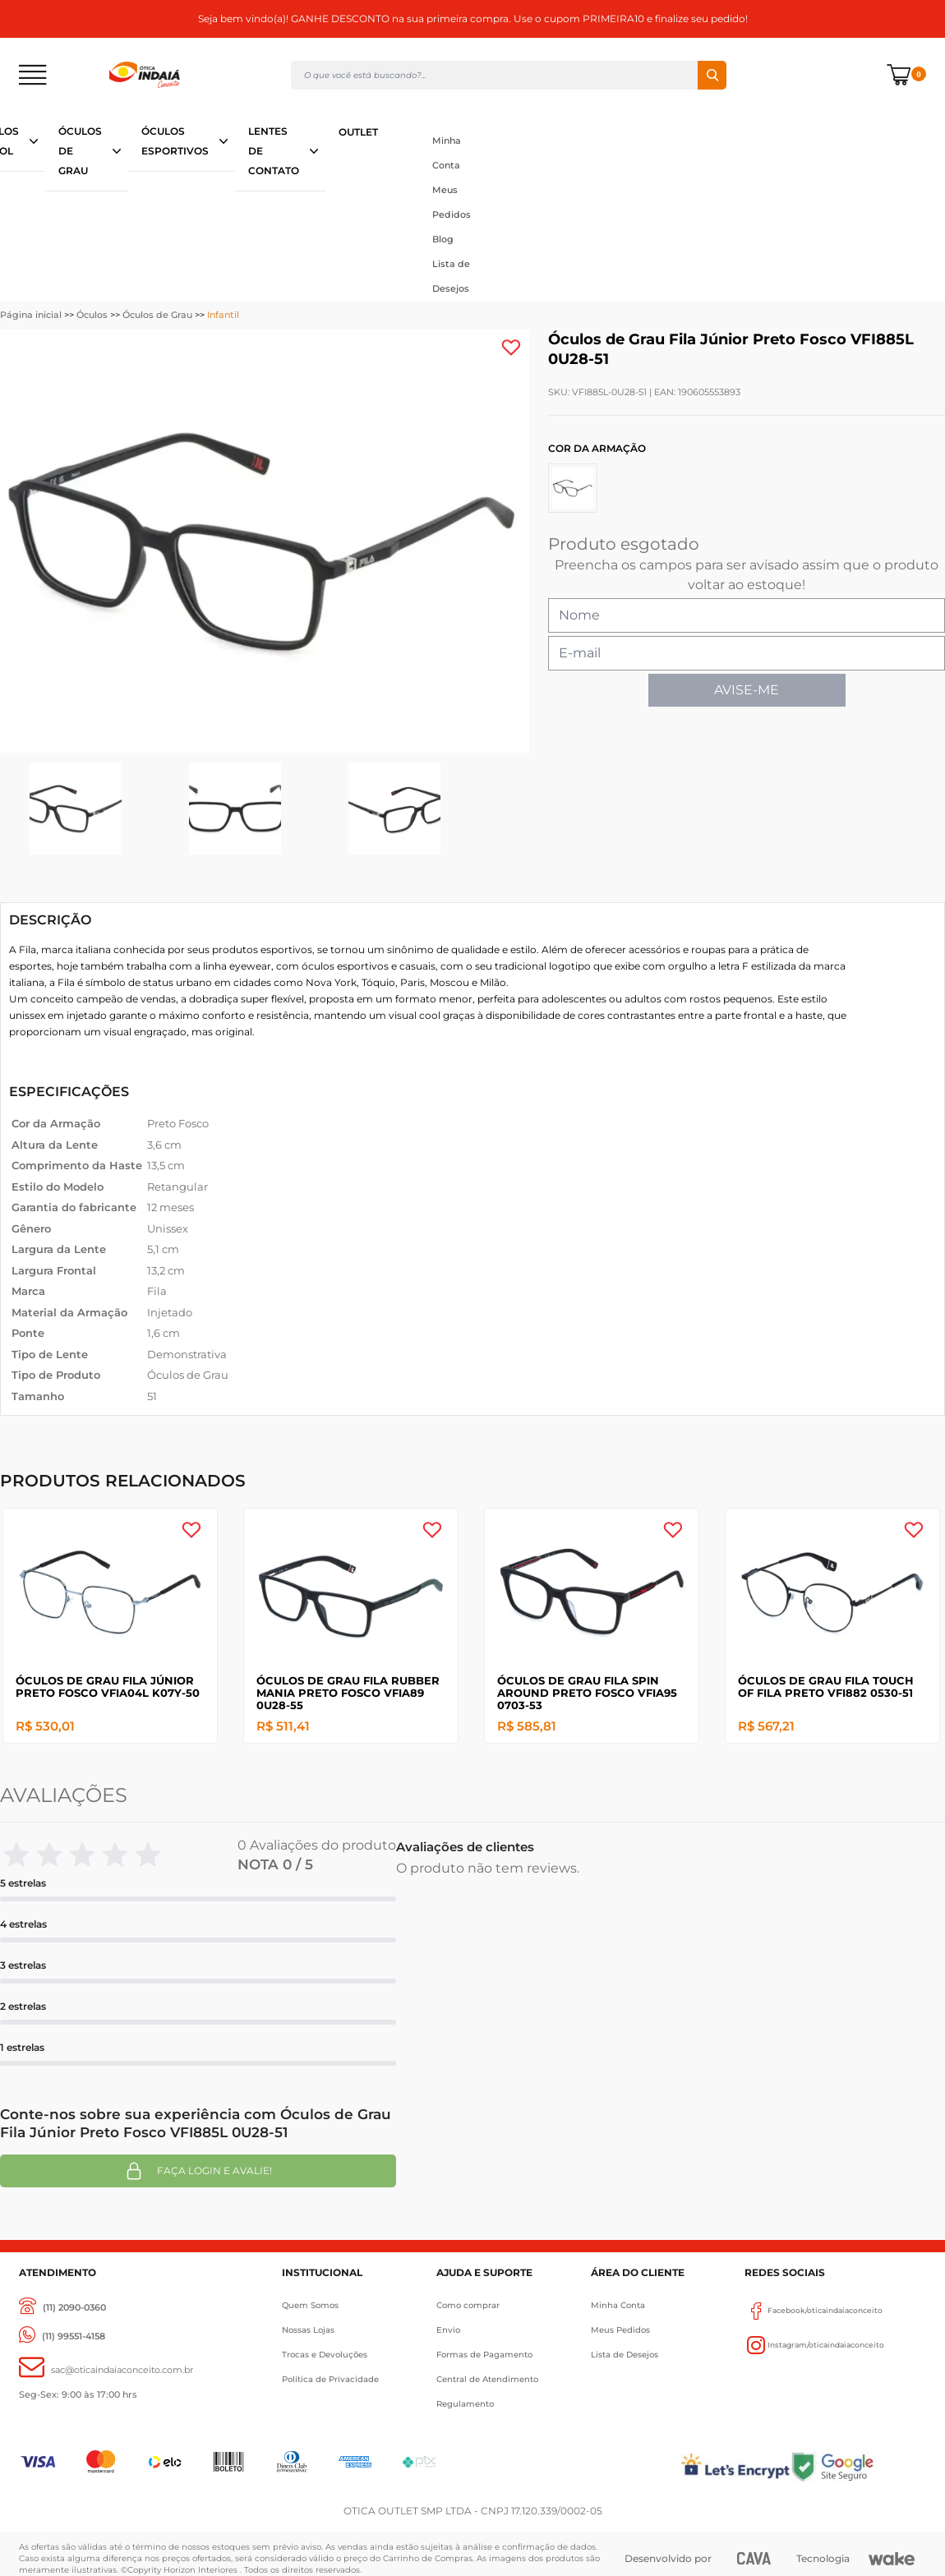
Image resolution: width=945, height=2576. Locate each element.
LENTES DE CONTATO (273, 151)
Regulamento (465, 2404)
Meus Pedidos (451, 202)
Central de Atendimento (487, 2379)
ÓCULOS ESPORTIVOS (175, 141)
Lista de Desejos (451, 276)
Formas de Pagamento (484, 2354)
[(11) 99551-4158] (62, 2336)
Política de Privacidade (330, 2379)
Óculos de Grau (157, 314)
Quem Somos (310, 2305)
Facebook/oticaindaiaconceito (813, 2310)
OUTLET (358, 132)
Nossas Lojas (308, 2330)
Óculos (92, 314)
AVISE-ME (746, 690)
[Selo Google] (858, 2466)
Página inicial (31, 314)
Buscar (712, 75)
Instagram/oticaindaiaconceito (814, 2345)
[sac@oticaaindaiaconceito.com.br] (106, 2370)
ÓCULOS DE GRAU (80, 151)
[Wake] (891, 2558)
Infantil (223, 314)
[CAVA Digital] (754, 2558)
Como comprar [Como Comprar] (468, 2305)
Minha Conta (446, 153)
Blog (443, 239)
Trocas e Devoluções (324, 2354)
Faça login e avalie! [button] (198, 2171)
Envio (448, 2330)
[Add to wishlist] (511, 347)
